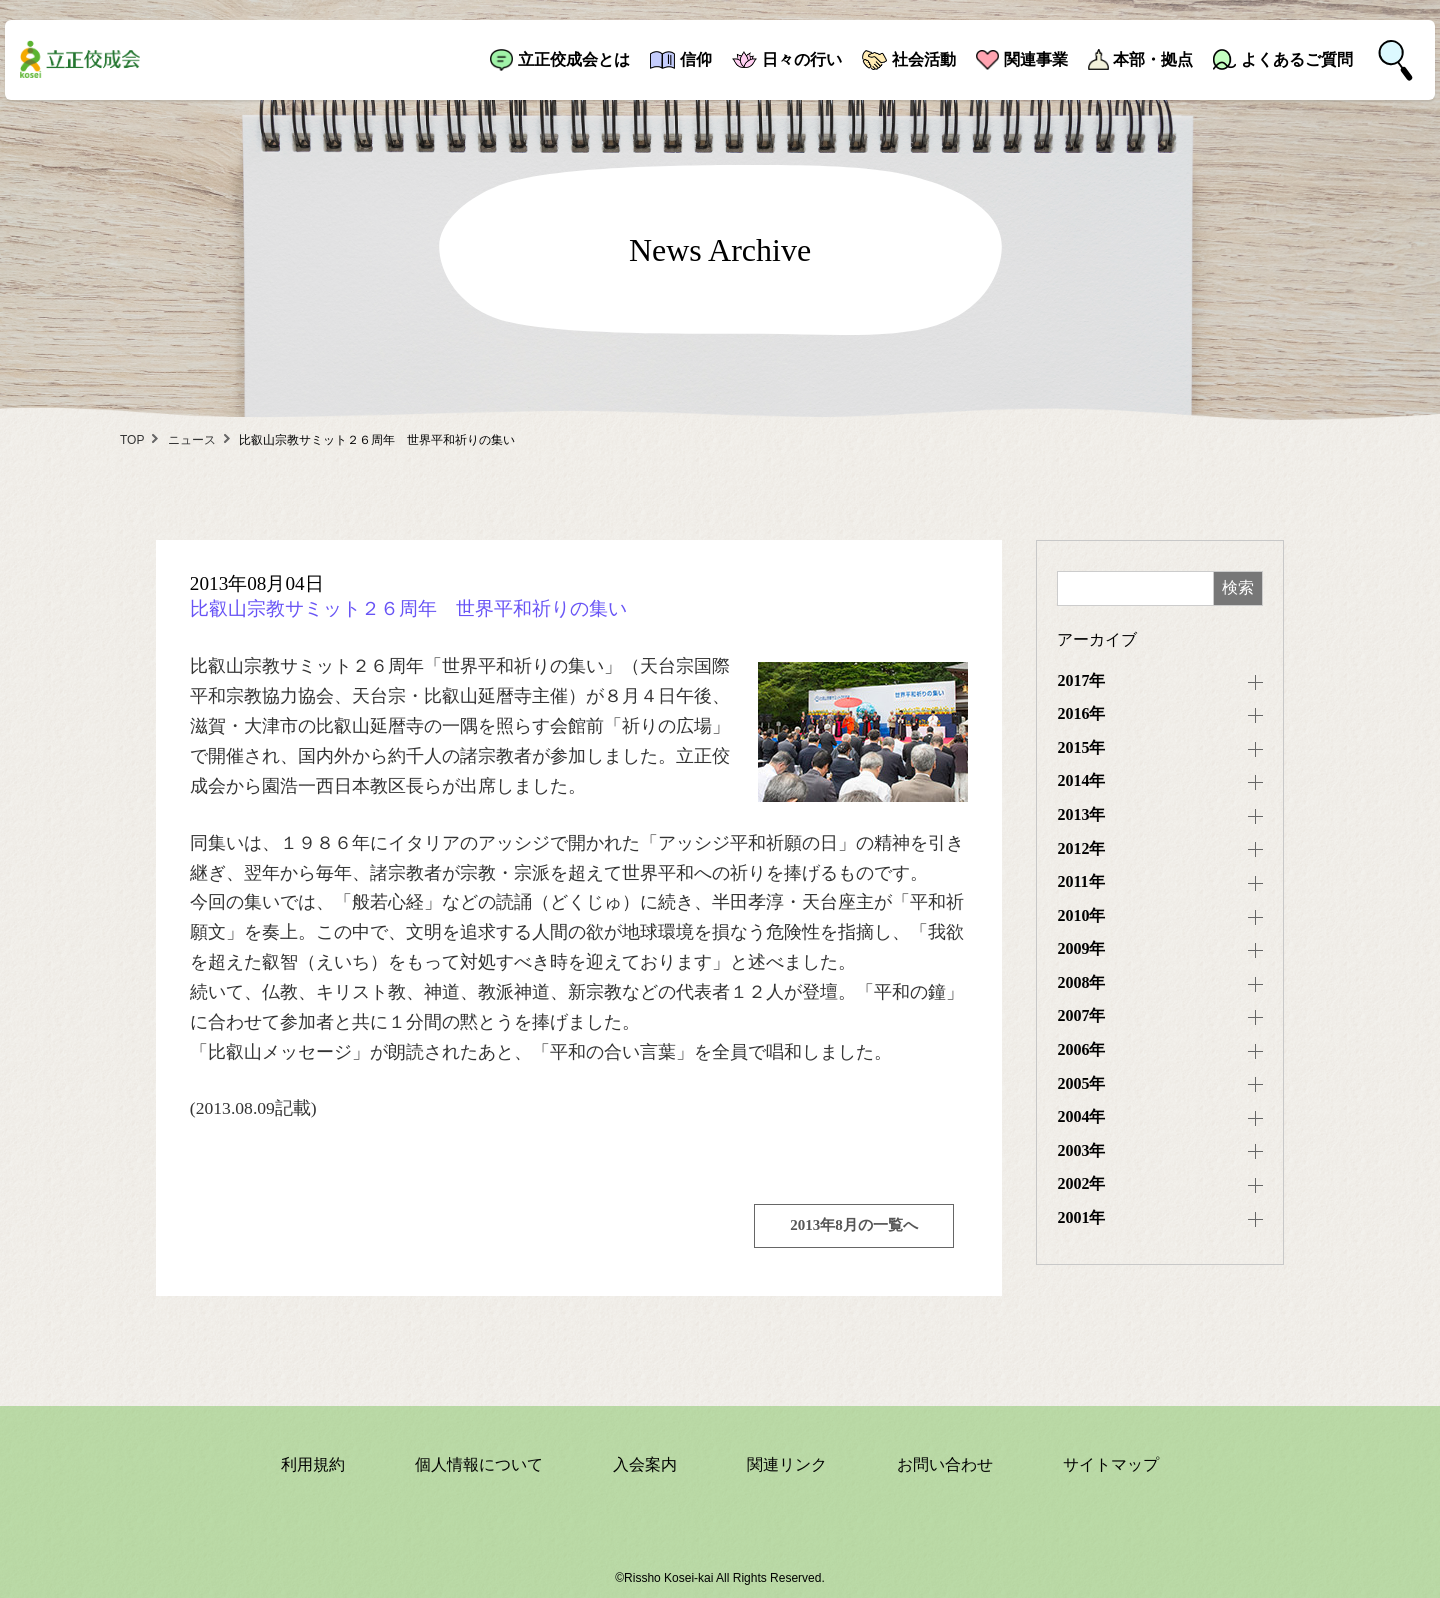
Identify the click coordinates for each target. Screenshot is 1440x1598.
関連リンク (787, 1464)
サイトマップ (1111, 1464)
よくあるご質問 (1297, 59)
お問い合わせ (945, 1464)
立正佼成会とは (574, 59)
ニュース (192, 440)
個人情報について (479, 1464)
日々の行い (802, 59)
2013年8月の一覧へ (854, 1225)
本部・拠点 (1153, 59)
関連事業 (1036, 59)
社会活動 (924, 59)
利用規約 (313, 1464)
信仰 (696, 59)
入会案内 (645, 1464)
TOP (132, 440)
